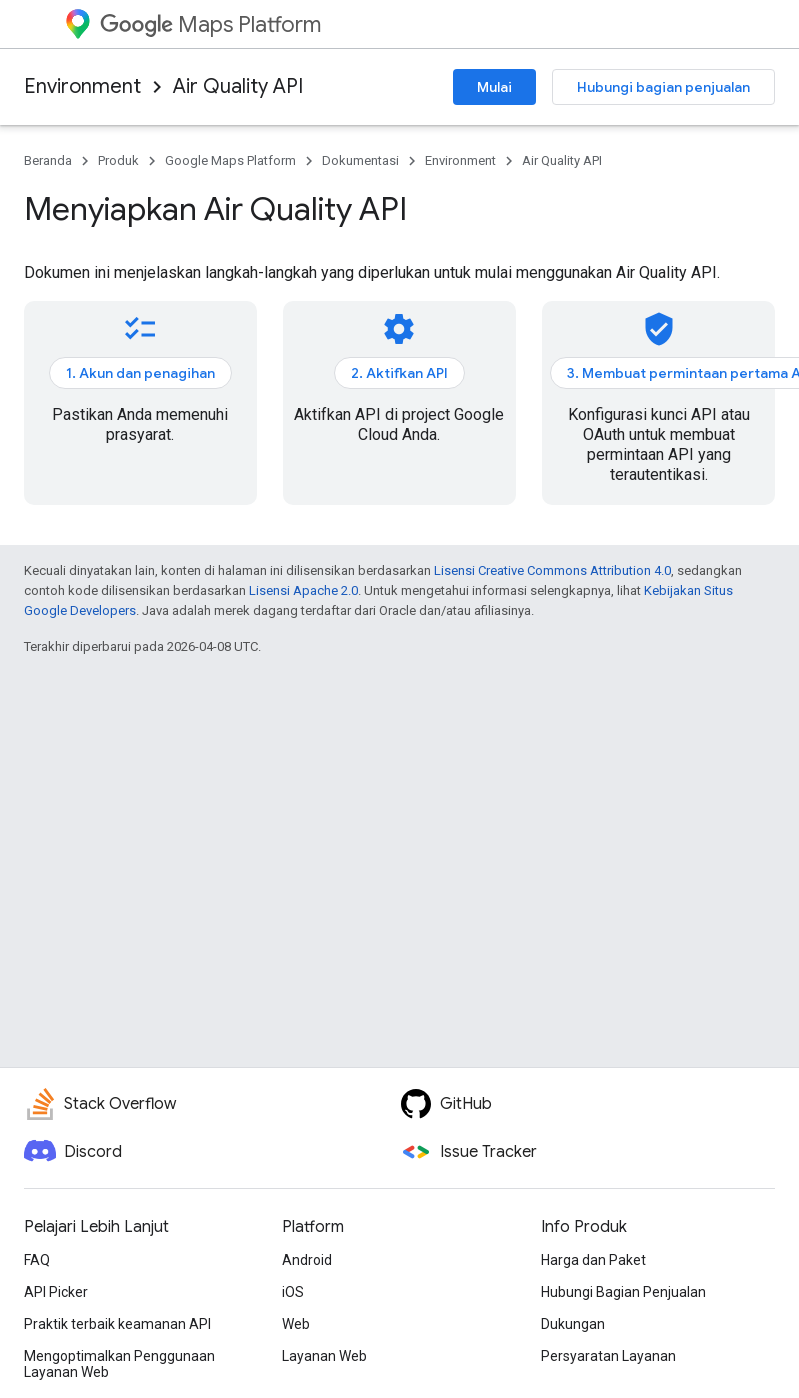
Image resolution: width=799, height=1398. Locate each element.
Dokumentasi (360, 160)
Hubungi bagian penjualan (663, 87)
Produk (118, 160)
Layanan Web (324, 1356)
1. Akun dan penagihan (140, 373)
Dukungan (573, 1324)
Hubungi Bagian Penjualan (623, 1292)
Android (307, 1260)
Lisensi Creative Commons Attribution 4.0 (552, 570)
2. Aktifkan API (399, 373)
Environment (82, 86)
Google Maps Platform (230, 160)
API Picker (56, 1292)
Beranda (48, 160)
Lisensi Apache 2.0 (303, 590)
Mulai (494, 87)
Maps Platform (210, 24)
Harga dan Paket (593, 1260)
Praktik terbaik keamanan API (117, 1324)
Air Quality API (238, 86)
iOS (293, 1292)
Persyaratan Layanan (608, 1356)
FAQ (37, 1260)
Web (296, 1324)
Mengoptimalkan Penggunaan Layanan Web (119, 1364)
